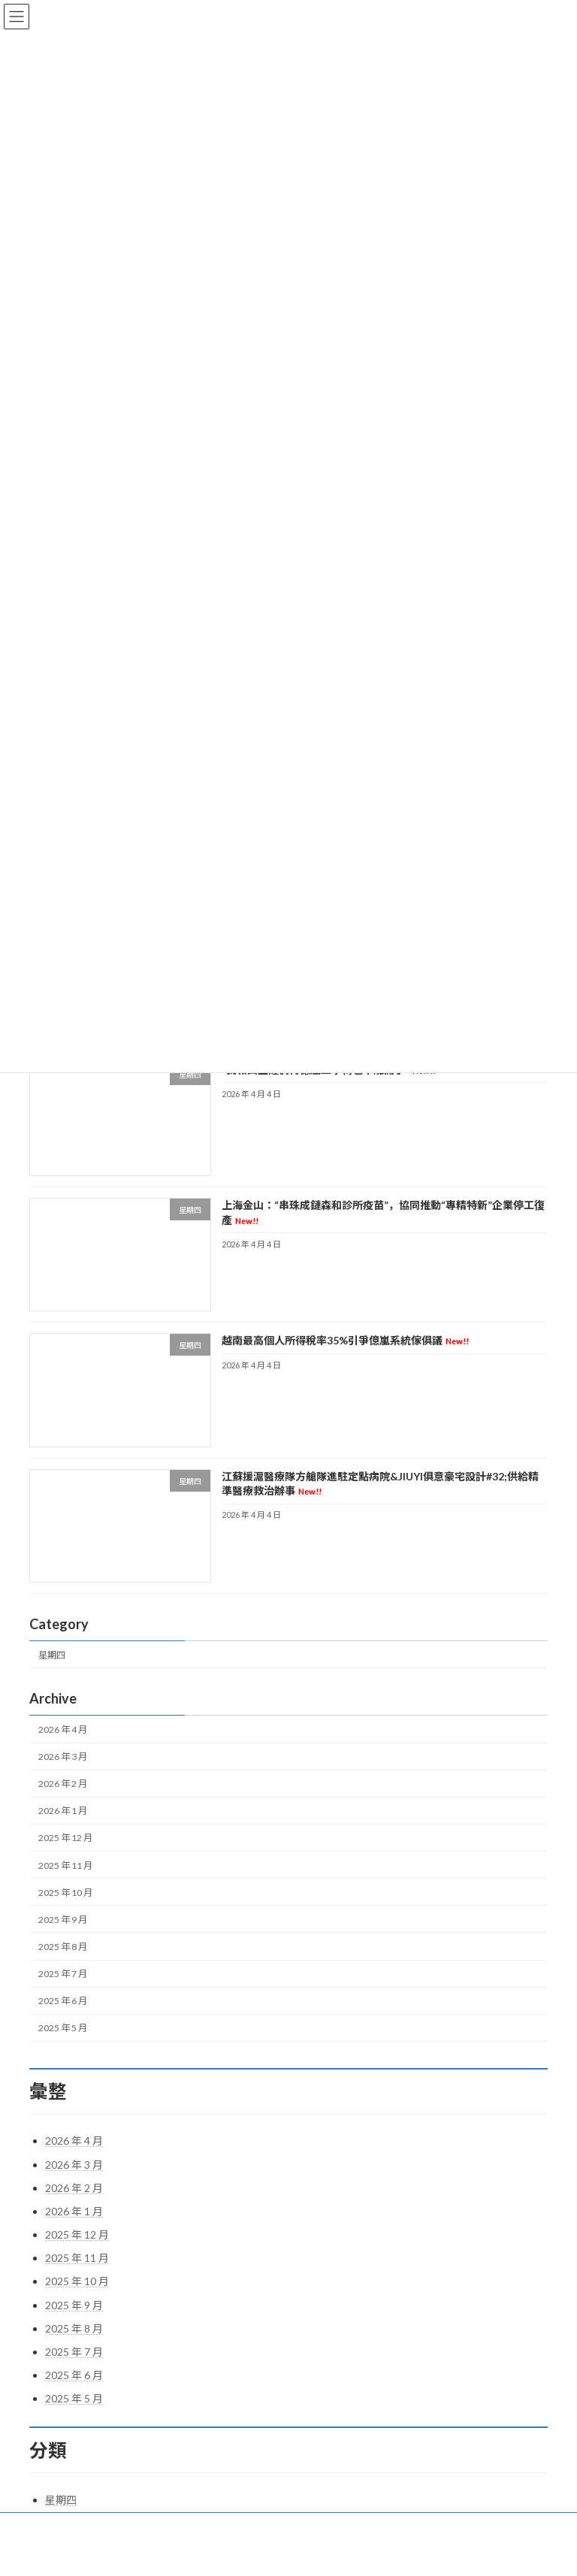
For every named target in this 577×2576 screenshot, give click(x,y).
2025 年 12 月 (65, 1838)
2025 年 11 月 (65, 1865)
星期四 (51, 1655)
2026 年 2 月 (62, 1783)
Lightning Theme (290, 2553)
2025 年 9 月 (62, 1919)
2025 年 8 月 (62, 1946)
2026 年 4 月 (62, 1729)
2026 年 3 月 (62, 1756)
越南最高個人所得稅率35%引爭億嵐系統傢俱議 (345, 1341)
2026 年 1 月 (62, 1811)
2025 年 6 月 (62, 2000)
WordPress (231, 2553)
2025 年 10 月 (65, 1892)
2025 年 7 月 (62, 1973)
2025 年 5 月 (62, 2028)
